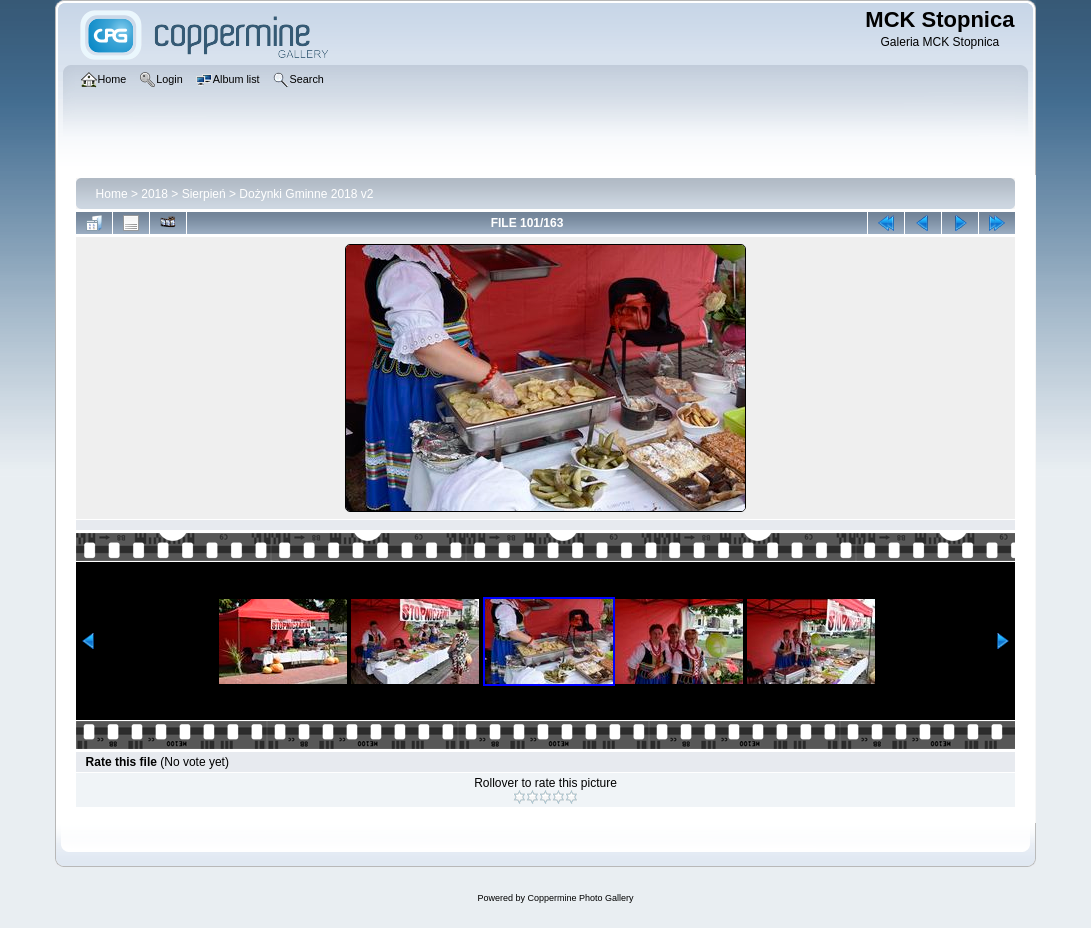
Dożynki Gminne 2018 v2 (306, 194)
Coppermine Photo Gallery (580, 898)
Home (112, 194)
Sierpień (204, 194)
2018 (154, 194)
